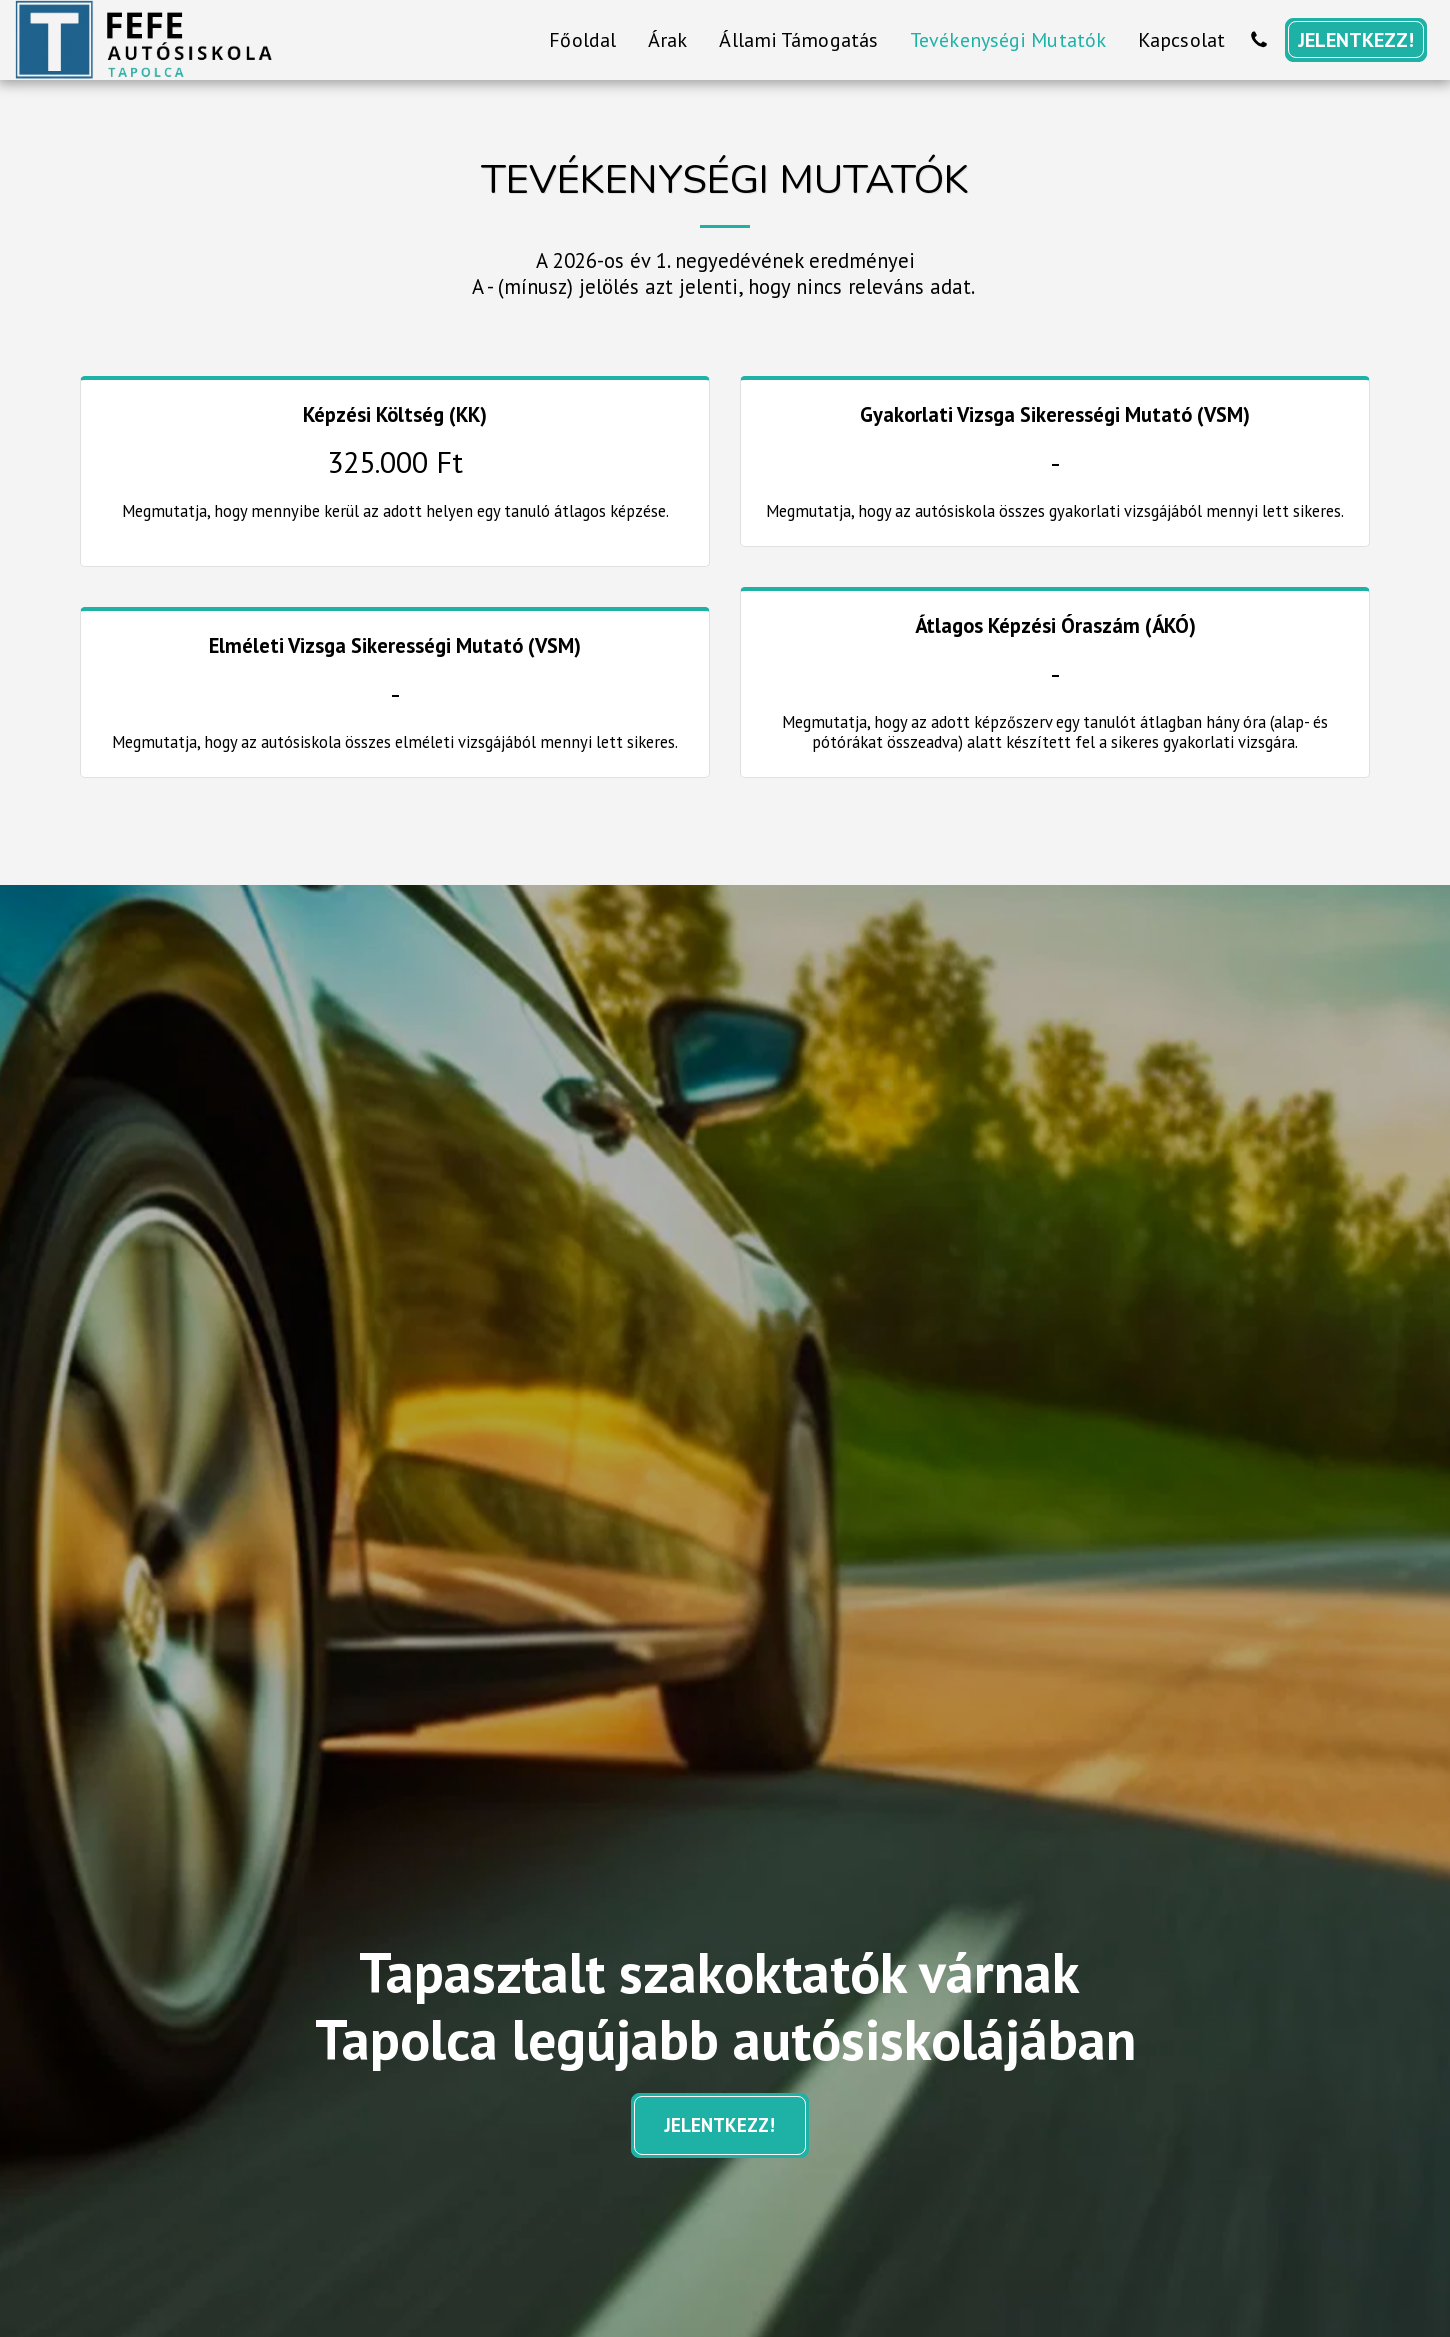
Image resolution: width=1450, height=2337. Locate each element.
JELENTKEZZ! (720, 2125)
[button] (1259, 40)
